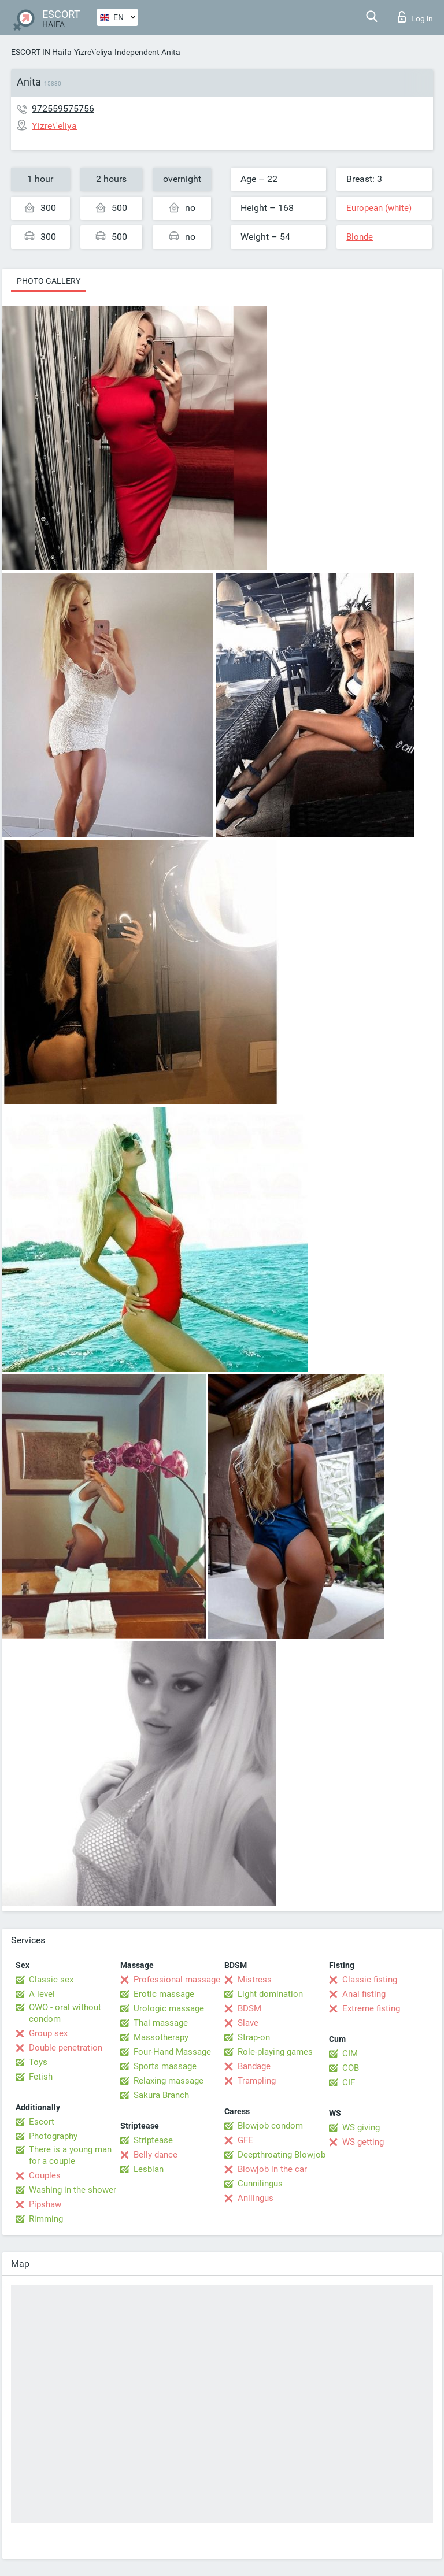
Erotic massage (164, 1994)
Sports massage (165, 2066)
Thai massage (161, 2023)
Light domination (270, 1994)
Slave (248, 2023)
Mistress (255, 1979)
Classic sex (51, 1979)
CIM (350, 2053)
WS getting (363, 2142)
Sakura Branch (161, 2095)
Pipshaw (45, 2204)
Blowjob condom (270, 2126)
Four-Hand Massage (172, 2052)
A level (42, 1994)
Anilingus (255, 2198)
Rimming (46, 2219)
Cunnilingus (260, 2183)
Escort (41, 2122)
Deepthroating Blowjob (281, 2154)
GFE (245, 2140)
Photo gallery (48, 281)
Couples (45, 2175)
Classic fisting (369, 1979)
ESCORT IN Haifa (41, 52)
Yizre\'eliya (93, 52)
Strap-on (254, 2037)
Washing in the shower (72, 2190)
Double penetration (65, 2048)
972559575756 (63, 108)
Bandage (254, 2066)
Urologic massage (169, 2008)
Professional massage (177, 1979)
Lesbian (149, 2169)
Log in (415, 16)
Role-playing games (275, 2052)
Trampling (257, 2080)
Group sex (48, 2033)
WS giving (361, 2127)
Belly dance (155, 2154)
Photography (53, 2136)
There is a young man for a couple (70, 2155)
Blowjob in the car (272, 2169)
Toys (38, 2062)
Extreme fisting (371, 2008)
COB (350, 2068)
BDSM (249, 2008)
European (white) (379, 208)
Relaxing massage (169, 2080)
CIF (348, 2082)
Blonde (359, 237)
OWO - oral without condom (65, 2013)
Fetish (41, 2076)
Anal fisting (364, 1994)
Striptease (153, 2140)
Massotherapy (161, 2037)
